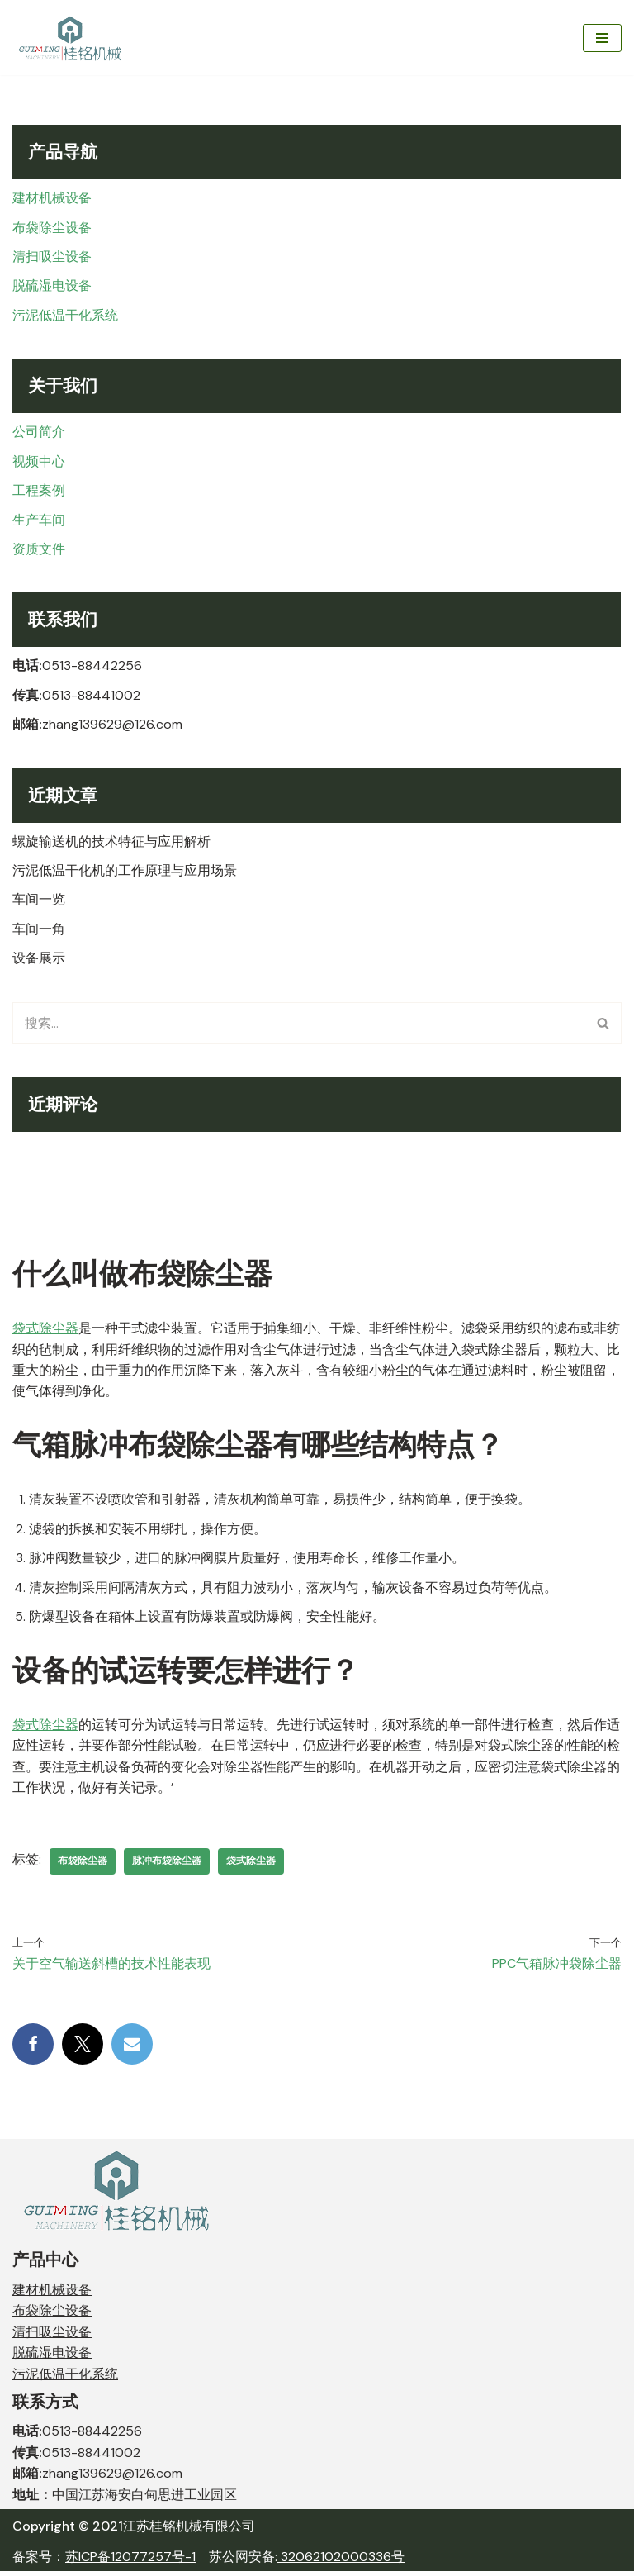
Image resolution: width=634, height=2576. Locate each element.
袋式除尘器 (45, 1330)
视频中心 (38, 462)
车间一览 (38, 901)
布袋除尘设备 (52, 227)
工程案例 (38, 491)
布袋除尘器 (82, 1865)
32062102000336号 (341, 2561)
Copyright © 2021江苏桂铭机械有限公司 (134, 2531)
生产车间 (38, 521)
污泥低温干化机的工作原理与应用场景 (124, 872)
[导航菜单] (602, 38)
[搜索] (298, 1026)
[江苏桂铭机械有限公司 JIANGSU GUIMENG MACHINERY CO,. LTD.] (71, 38)
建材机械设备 (52, 198)
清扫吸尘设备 (52, 256)
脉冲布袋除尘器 (166, 1865)
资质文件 (38, 549)
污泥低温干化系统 (65, 316)
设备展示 (38, 960)
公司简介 (38, 432)
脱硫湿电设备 (52, 286)
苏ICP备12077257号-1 (130, 2561)
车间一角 (38, 931)
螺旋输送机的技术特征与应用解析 (111, 843)
